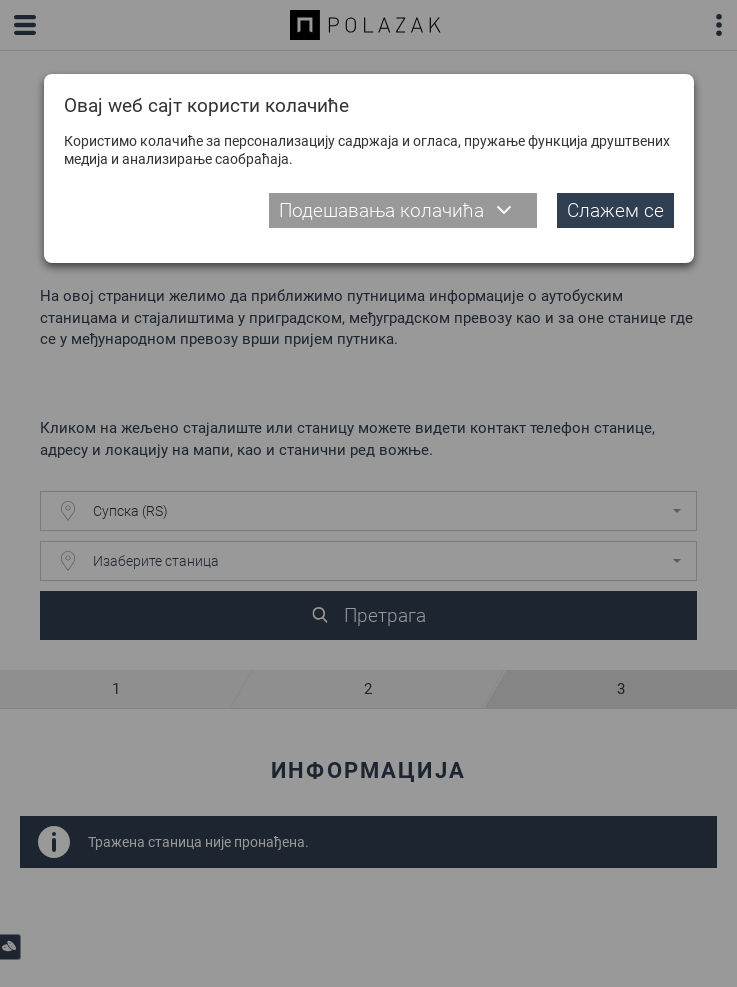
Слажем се (615, 210)
